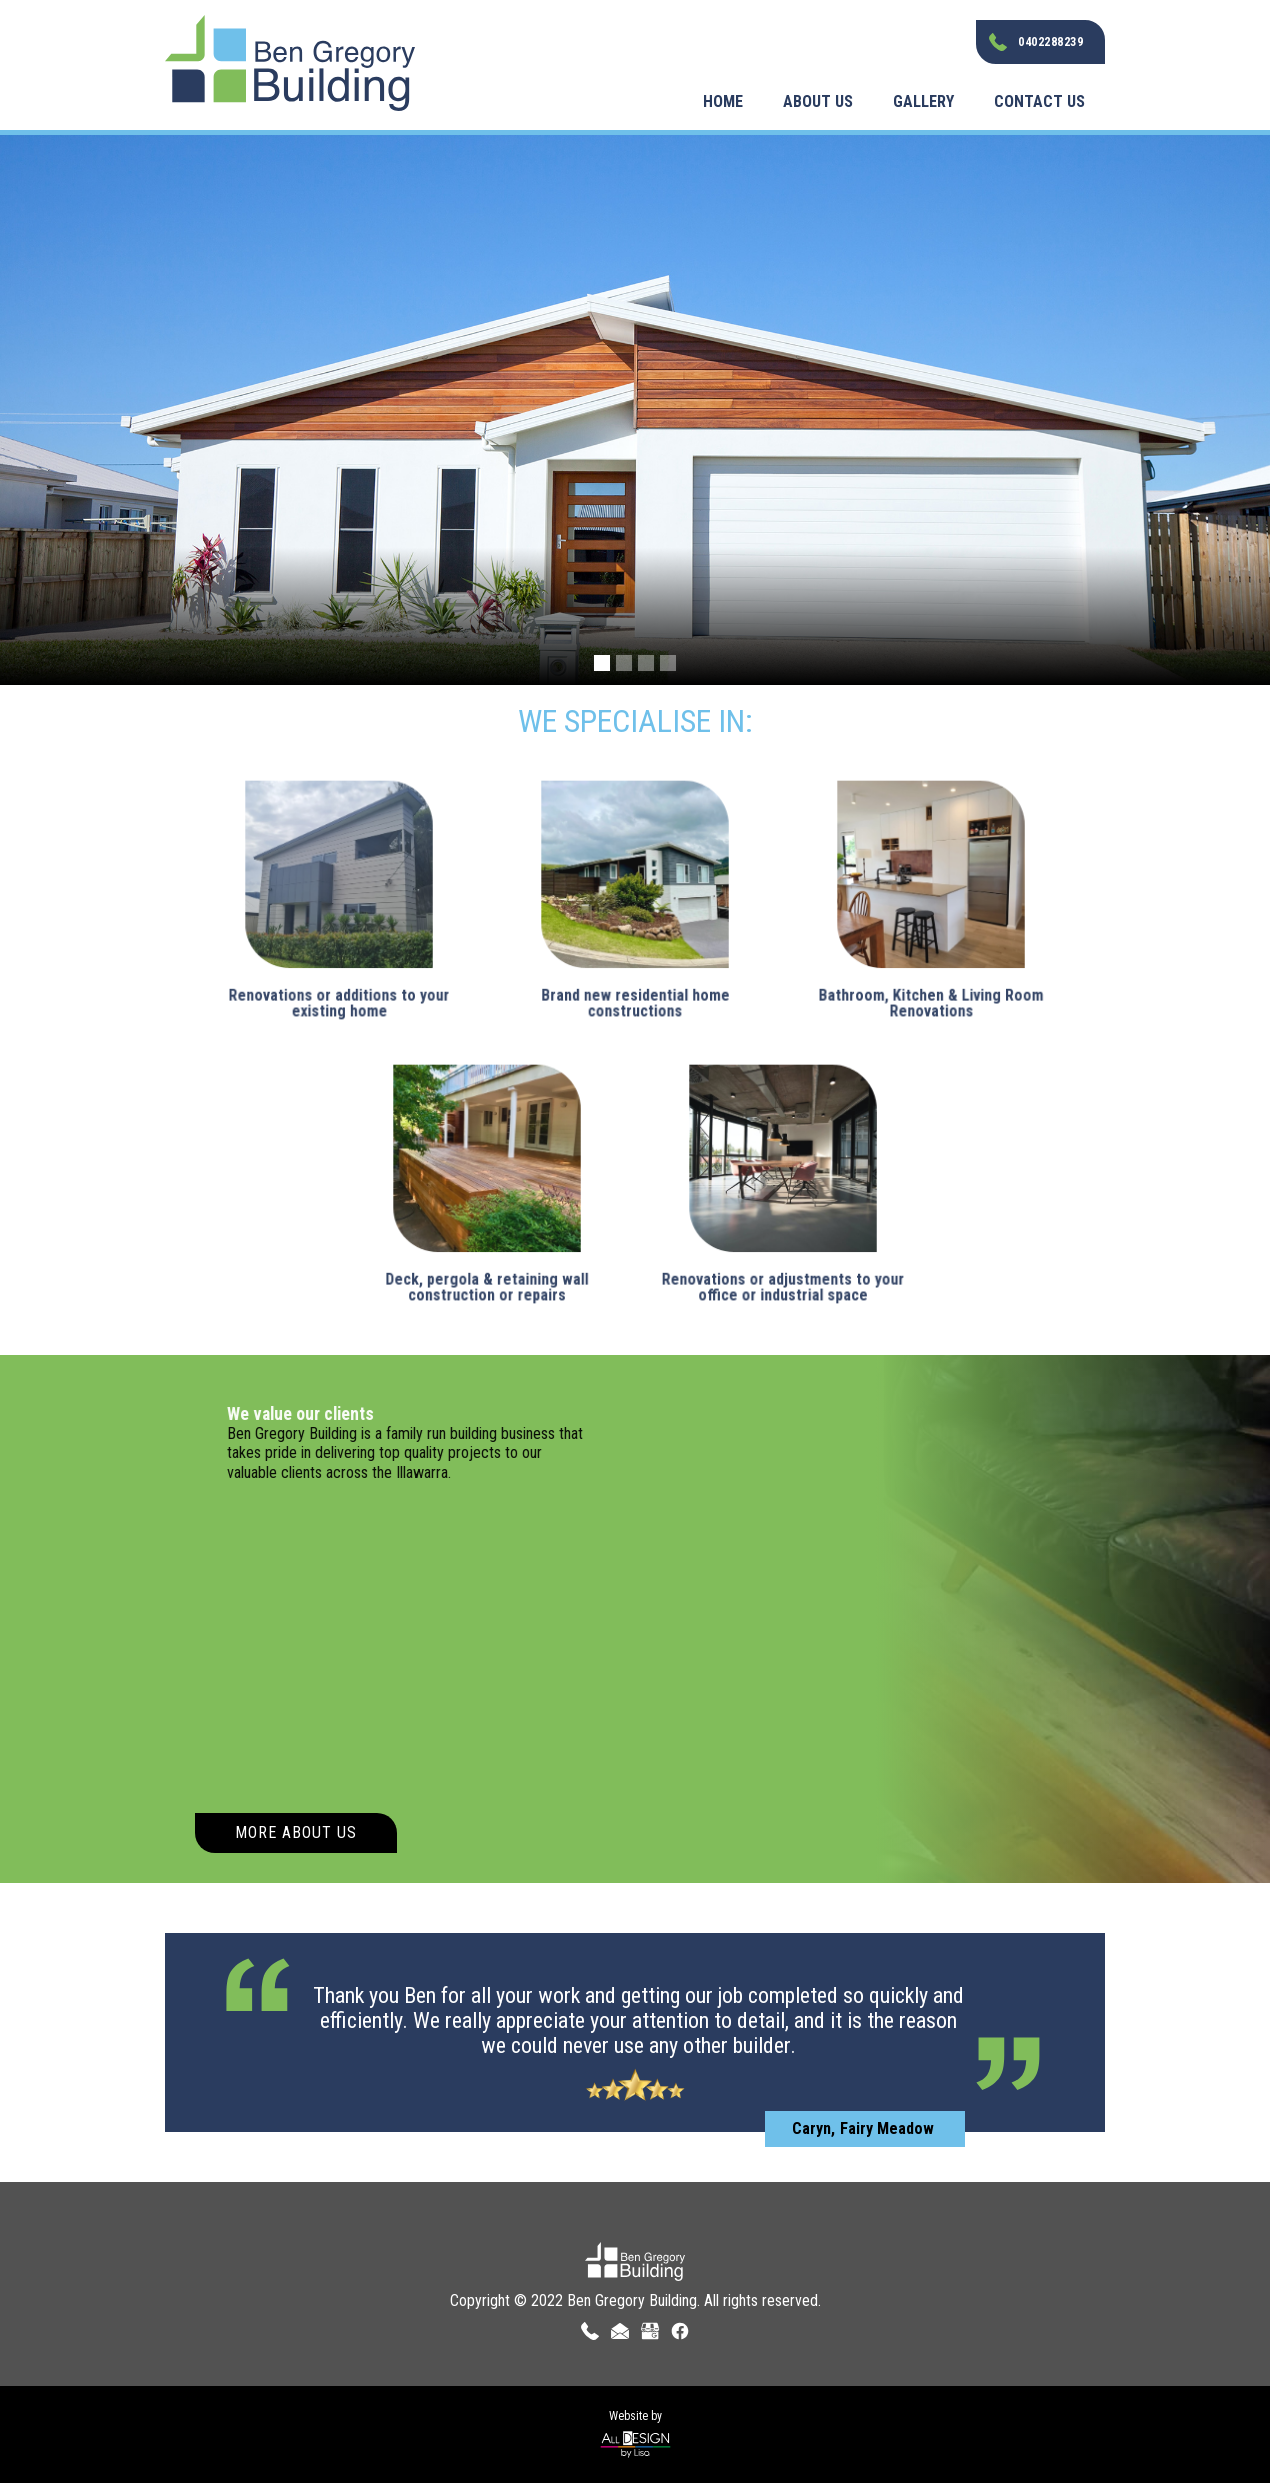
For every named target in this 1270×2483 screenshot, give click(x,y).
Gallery (923, 101)
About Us (818, 101)
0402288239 (1050, 42)
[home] (290, 55)
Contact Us (1039, 101)
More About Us (296, 1832)
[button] (602, 663)
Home (723, 101)
